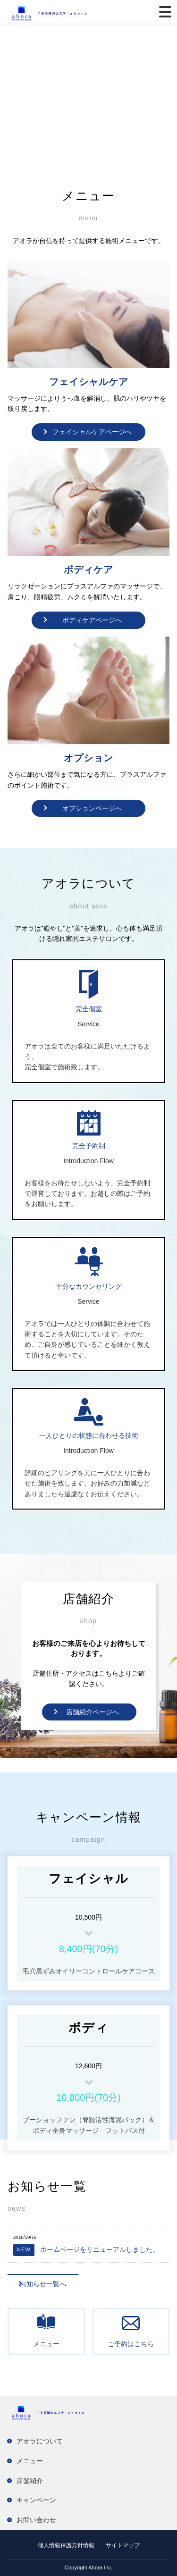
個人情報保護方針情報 (66, 2545)
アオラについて (40, 2441)
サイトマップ (123, 2545)
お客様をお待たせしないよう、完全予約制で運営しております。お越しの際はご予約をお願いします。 (87, 1193)
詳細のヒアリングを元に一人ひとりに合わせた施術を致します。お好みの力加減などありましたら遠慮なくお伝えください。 (87, 1483)
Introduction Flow (88, 1161)
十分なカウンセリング (89, 1286)
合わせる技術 (118, 1435)
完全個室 (89, 1009)
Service (88, 1024)
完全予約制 (88, 1146)
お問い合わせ (36, 2520)
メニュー (46, 2344)
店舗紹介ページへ (92, 1712)
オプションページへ (92, 808)
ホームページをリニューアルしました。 (86, 2249)
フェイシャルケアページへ (92, 432)
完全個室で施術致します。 (64, 1067)
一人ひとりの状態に (69, 1435)
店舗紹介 (30, 2480)
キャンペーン (36, 2500)
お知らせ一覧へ (43, 2284)
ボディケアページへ (92, 620)
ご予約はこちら (131, 2344)
